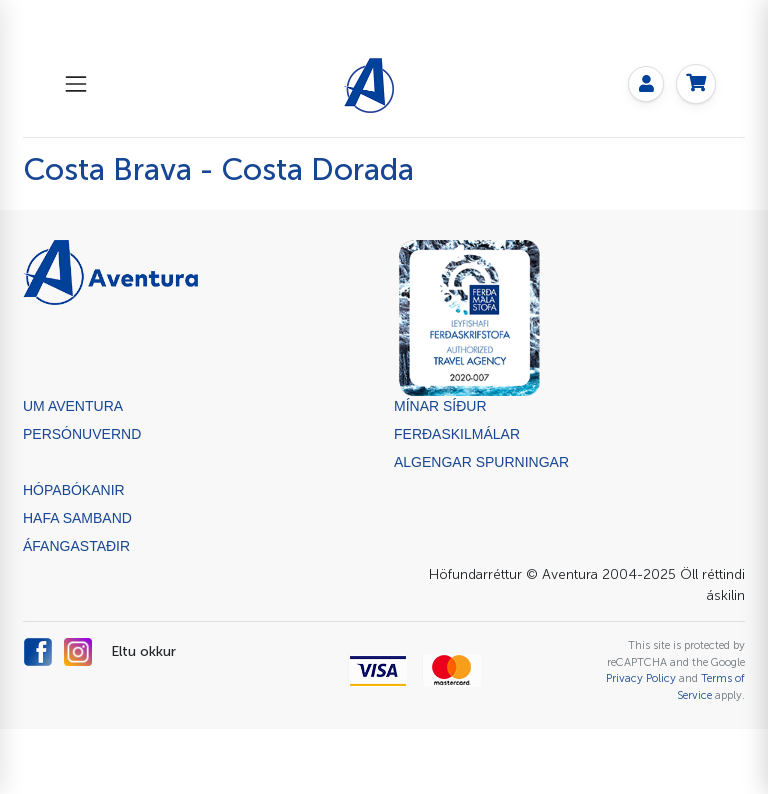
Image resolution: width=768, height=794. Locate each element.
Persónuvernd (82, 434)
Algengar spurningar (481, 462)
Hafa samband (77, 518)
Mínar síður (440, 406)
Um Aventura (73, 406)
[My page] (646, 84)
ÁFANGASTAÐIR (76, 546)
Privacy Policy (641, 678)
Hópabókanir (74, 490)
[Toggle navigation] (75, 83)
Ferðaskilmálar (457, 434)
